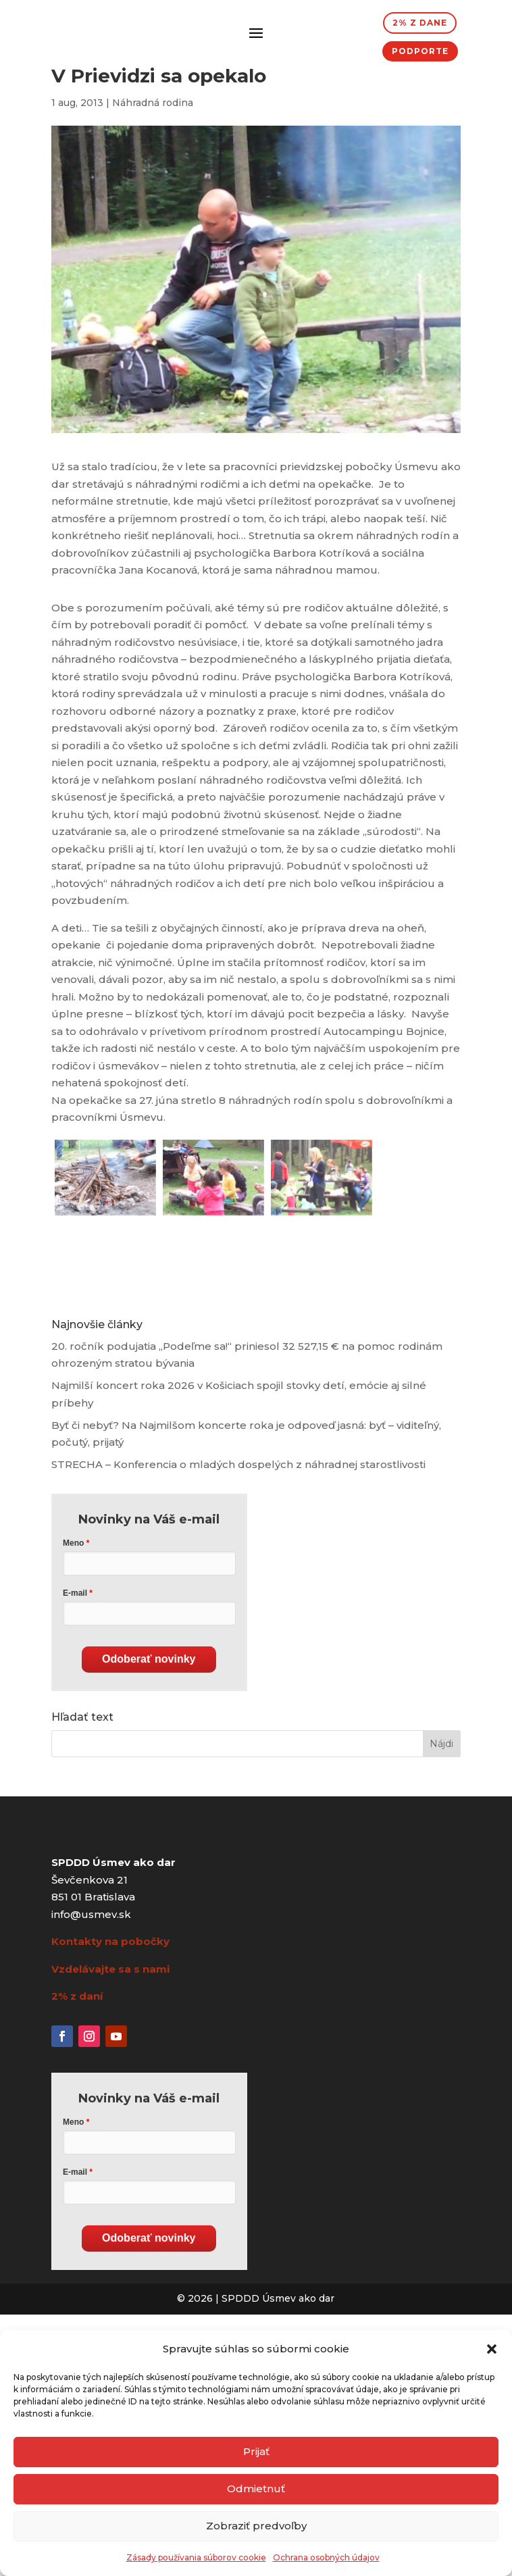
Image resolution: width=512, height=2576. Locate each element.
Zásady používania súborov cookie (196, 2557)
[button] (491, 2349)
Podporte (420, 51)
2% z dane (419, 23)
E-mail (75, 1593)
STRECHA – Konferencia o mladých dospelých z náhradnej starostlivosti (238, 1464)
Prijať (256, 2451)
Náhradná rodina (152, 103)
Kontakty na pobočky (110, 1941)
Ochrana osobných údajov (326, 2557)
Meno (73, 1543)
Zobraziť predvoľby (256, 2525)
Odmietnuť (256, 2488)
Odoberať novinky (148, 1659)
